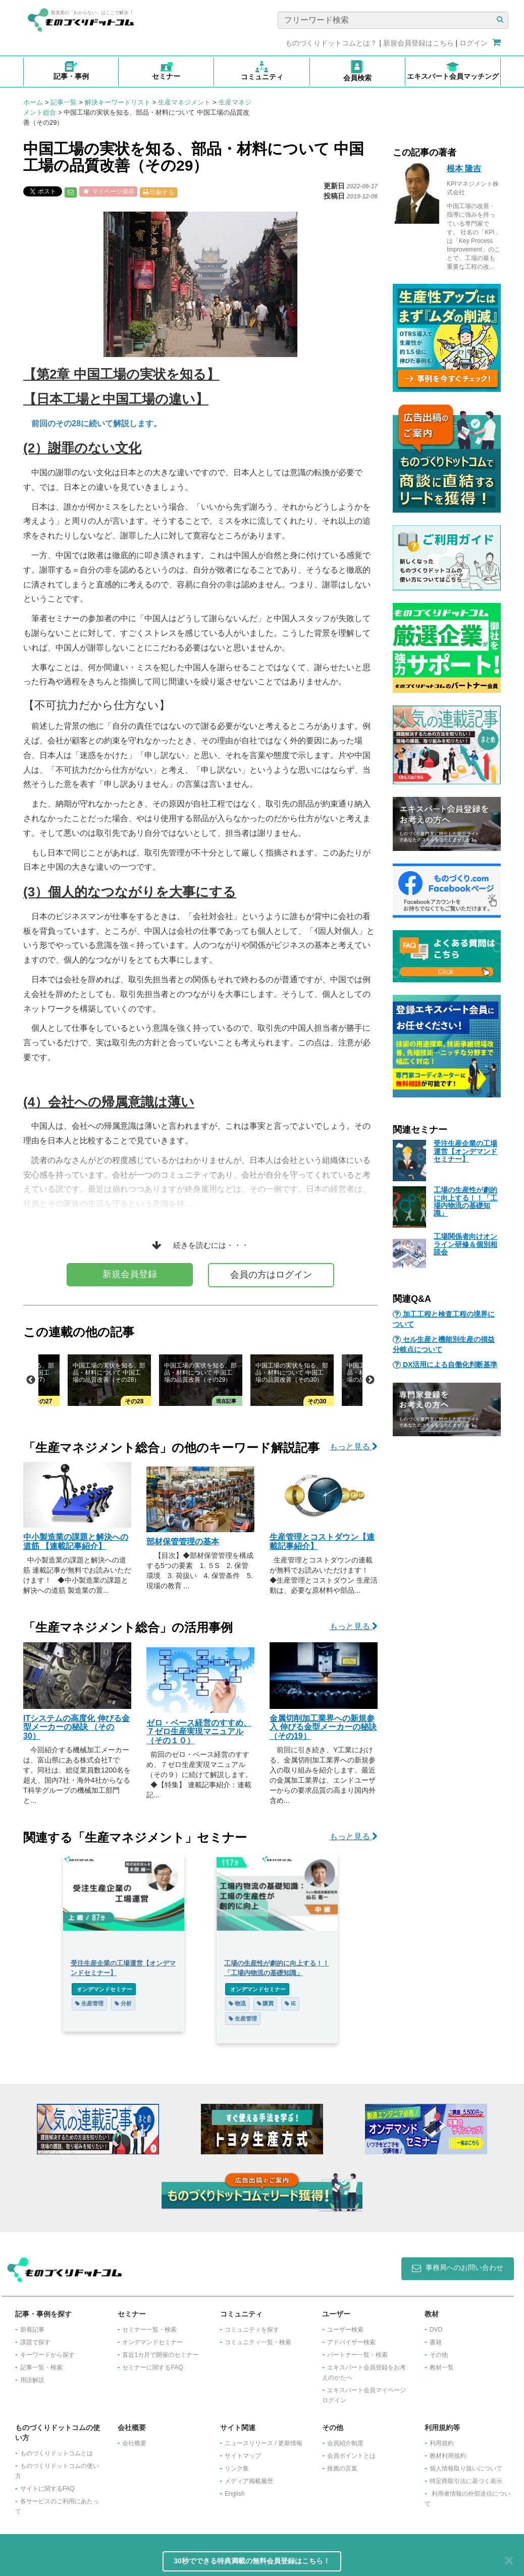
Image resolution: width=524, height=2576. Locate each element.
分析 (123, 2003)
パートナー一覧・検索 (357, 2354)
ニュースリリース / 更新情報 (263, 2443)
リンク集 (237, 2468)
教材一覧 (442, 2367)
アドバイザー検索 (351, 2342)
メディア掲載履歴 (249, 2481)
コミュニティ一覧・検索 (258, 2342)
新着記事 (32, 2329)
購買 (265, 2003)
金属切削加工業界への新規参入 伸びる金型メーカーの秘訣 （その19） (323, 1727)
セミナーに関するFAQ (152, 2367)
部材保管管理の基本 (182, 1541)
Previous (31, 1380)
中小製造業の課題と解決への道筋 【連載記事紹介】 (75, 1541)
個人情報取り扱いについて (466, 2468)
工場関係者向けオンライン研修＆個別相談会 (465, 1244)
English (234, 2493)
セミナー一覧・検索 (149, 2329)
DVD (436, 2329)
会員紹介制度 (345, 2443)
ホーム (33, 102)
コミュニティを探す (252, 2329)
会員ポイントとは (351, 2455)
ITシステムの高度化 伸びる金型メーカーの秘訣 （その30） (76, 1727)
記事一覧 (63, 102)
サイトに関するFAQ (47, 2488)
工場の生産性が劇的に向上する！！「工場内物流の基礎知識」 (465, 1201)
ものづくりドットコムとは (56, 2453)
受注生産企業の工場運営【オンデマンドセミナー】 (465, 1151)
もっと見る (354, 1446)
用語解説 (32, 2380)
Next (370, 1380)
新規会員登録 (129, 1274)
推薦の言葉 (342, 2468)
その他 (439, 2354)
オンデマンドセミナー (103, 1989)
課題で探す (35, 2342)
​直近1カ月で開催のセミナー (160, 2354)
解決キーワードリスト (117, 102)
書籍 (436, 2342)
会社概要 (134, 2443)
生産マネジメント (184, 102)
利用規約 (442, 2443)
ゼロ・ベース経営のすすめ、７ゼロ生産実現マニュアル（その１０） (198, 1732)
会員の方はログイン (271, 1275)
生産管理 (89, 2003)
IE (290, 2003)
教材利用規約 (448, 2455)
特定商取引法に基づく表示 (466, 2481)
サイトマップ (243, 2455)
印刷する (158, 192)
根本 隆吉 (464, 168)
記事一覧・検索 (41, 2367)
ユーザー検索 (345, 2329)
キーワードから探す (47, 2354)
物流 (237, 2003)
